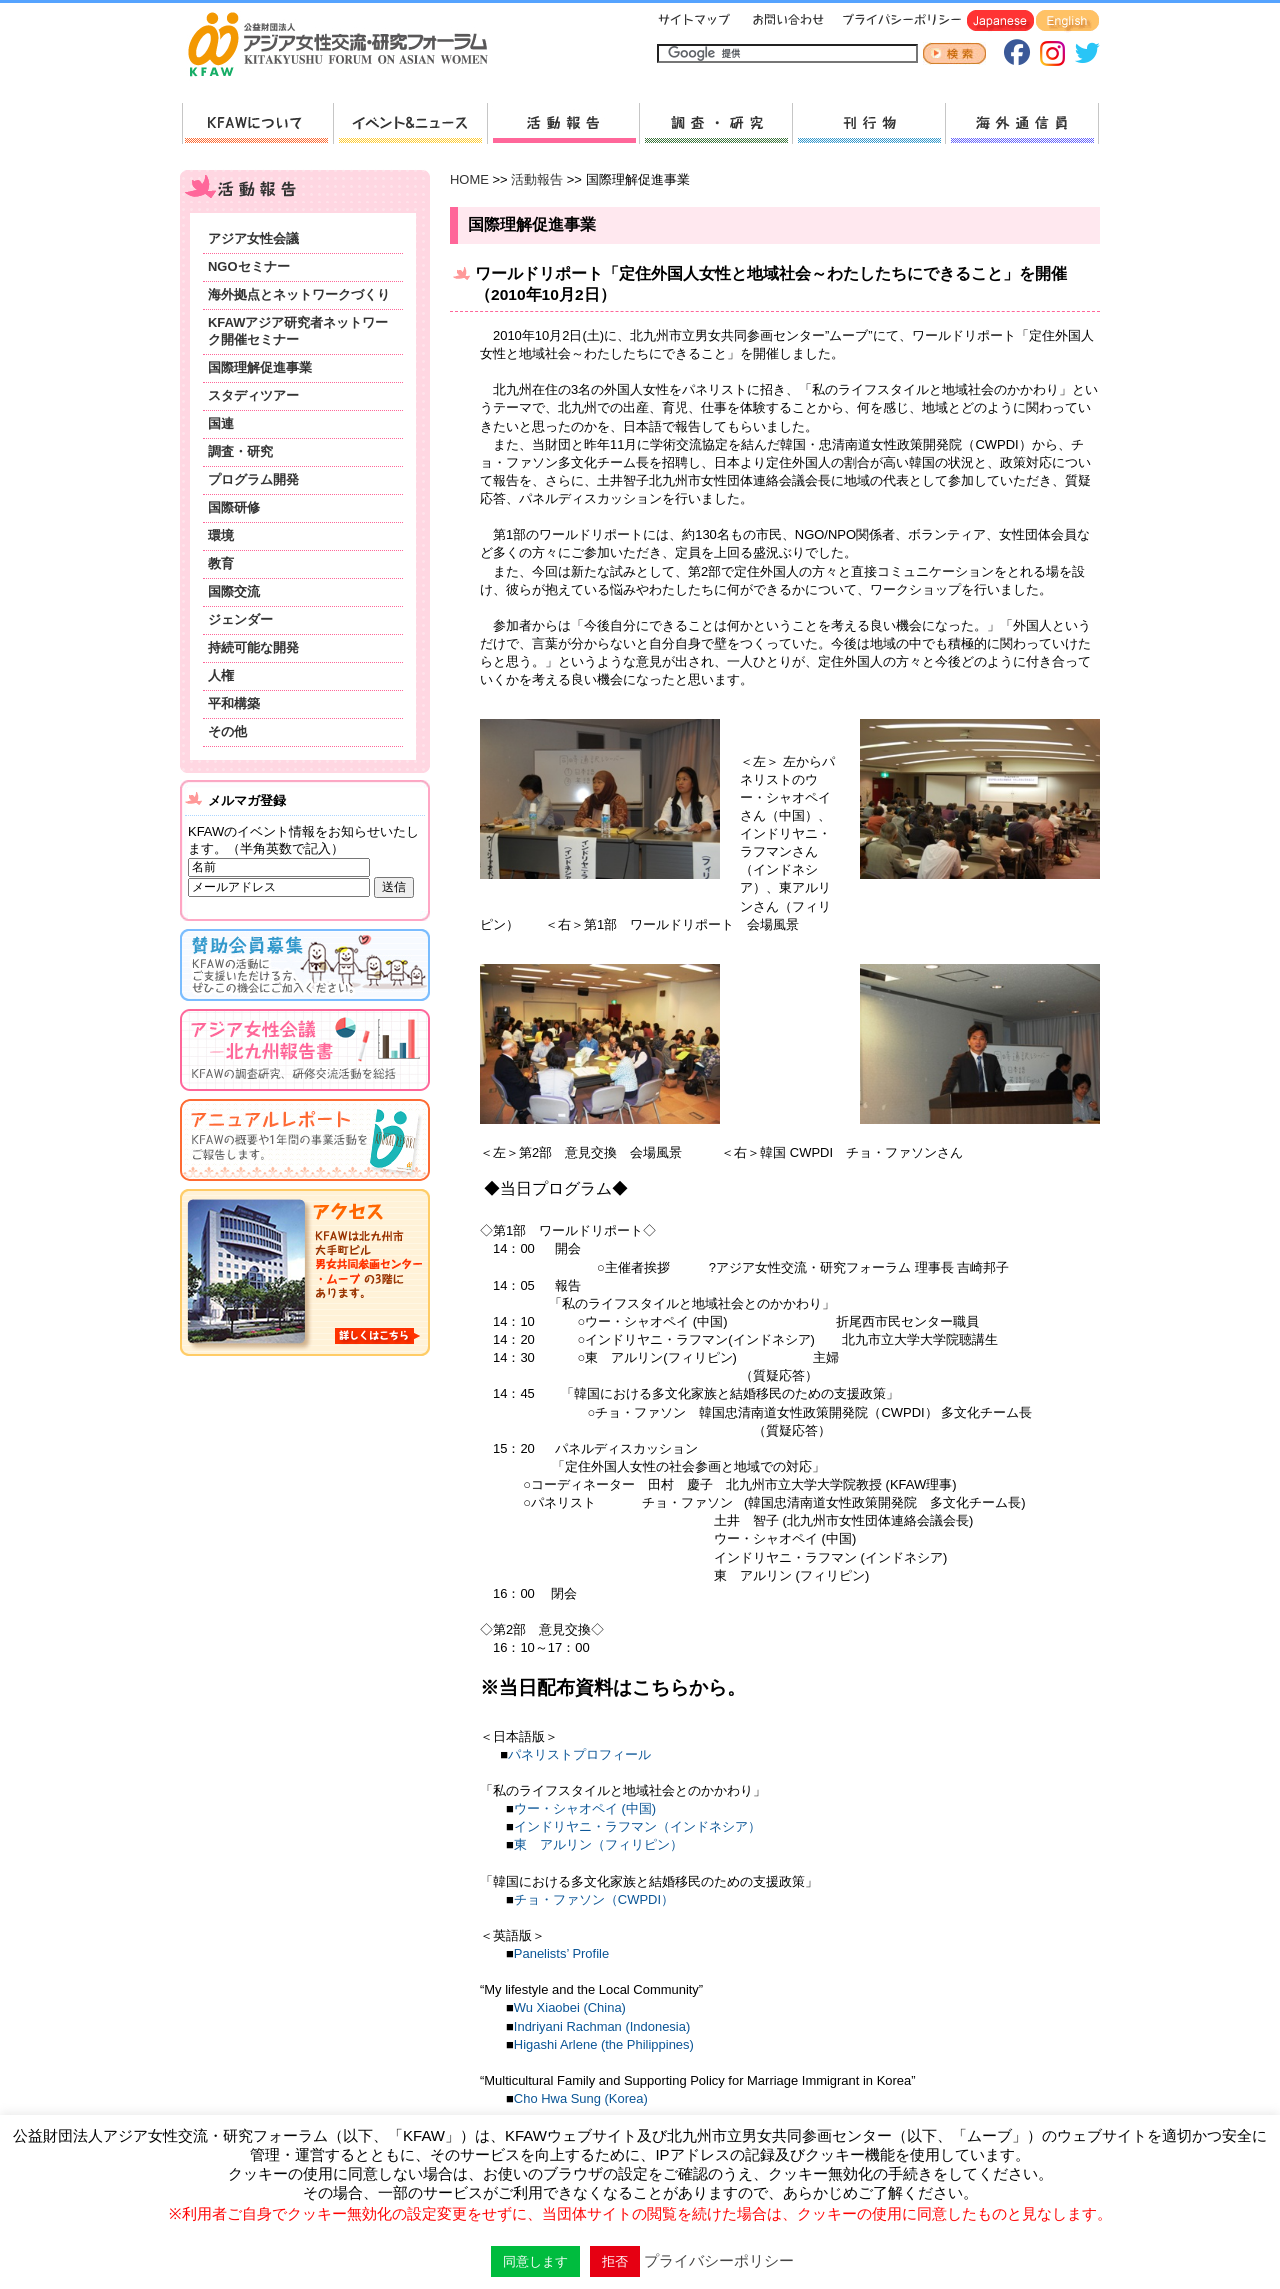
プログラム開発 (253, 479)
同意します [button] (535, 2261)
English (1067, 21)
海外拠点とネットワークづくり (299, 294)
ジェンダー (240, 619)
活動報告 (563, 123)
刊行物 (868, 123)
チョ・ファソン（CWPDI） (594, 1899)
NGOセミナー (249, 266)
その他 (227, 731)
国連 (221, 423)
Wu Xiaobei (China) (570, 2007)
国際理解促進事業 (260, 367)
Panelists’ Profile (561, 1953)
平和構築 (234, 703)
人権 (221, 675)
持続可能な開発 (253, 647)
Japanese (1000, 21)
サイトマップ (695, 21)
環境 (221, 535)
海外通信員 (1022, 123)
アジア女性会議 (253, 238)
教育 (221, 563)
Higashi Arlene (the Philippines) (604, 2044)
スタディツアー (253, 395)
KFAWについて (257, 123)
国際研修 (234, 507)
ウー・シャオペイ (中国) (585, 1808)
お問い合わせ (786, 21)
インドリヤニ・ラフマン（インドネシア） (637, 1826)
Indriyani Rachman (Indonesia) (602, 2026)
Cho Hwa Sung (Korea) (581, 2098)
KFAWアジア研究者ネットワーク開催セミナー (298, 331)
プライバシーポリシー (898, 21)
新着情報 (410, 123)
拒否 (615, 2261)
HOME (469, 179)
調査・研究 (715, 123)
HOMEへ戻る (346, 46)
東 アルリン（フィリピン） (598, 1844)
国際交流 (234, 591)
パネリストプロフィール (579, 1754)
